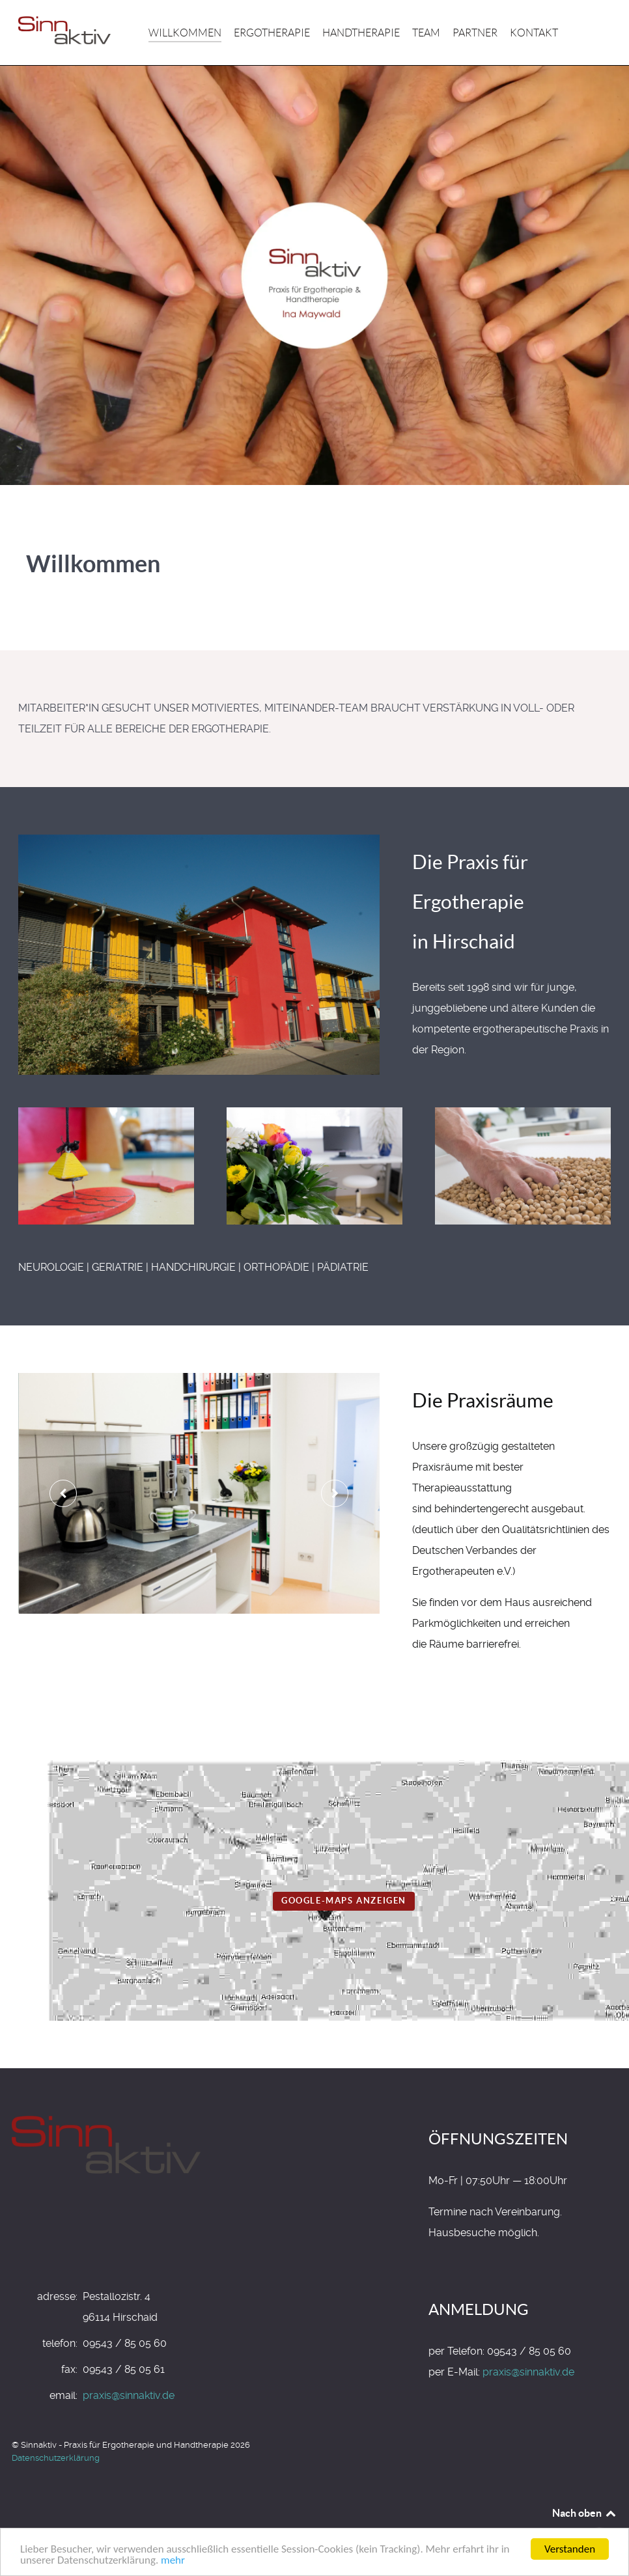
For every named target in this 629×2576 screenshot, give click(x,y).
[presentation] (63, 1493)
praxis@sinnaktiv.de (129, 2395)
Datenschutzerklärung (56, 2458)
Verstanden (569, 2549)
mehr (173, 2560)
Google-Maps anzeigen (343, 1900)
